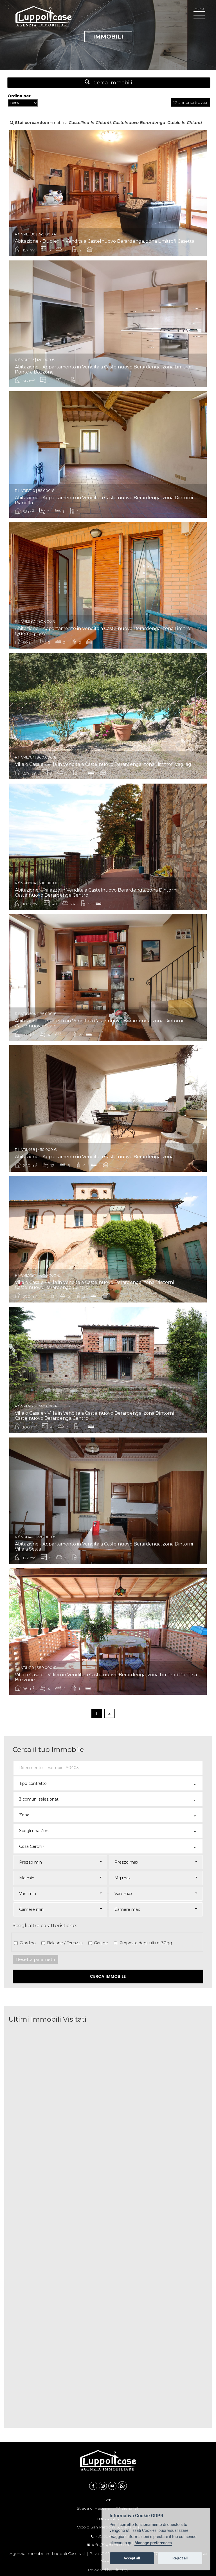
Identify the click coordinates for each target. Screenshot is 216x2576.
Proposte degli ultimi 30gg (145, 1942)
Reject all (180, 2558)
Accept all (132, 2558)
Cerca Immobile (108, 1976)
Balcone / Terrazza (64, 1942)
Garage (100, 1942)
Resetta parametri (35, 1959)
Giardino (27, 1942)
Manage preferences (153, 2543)
